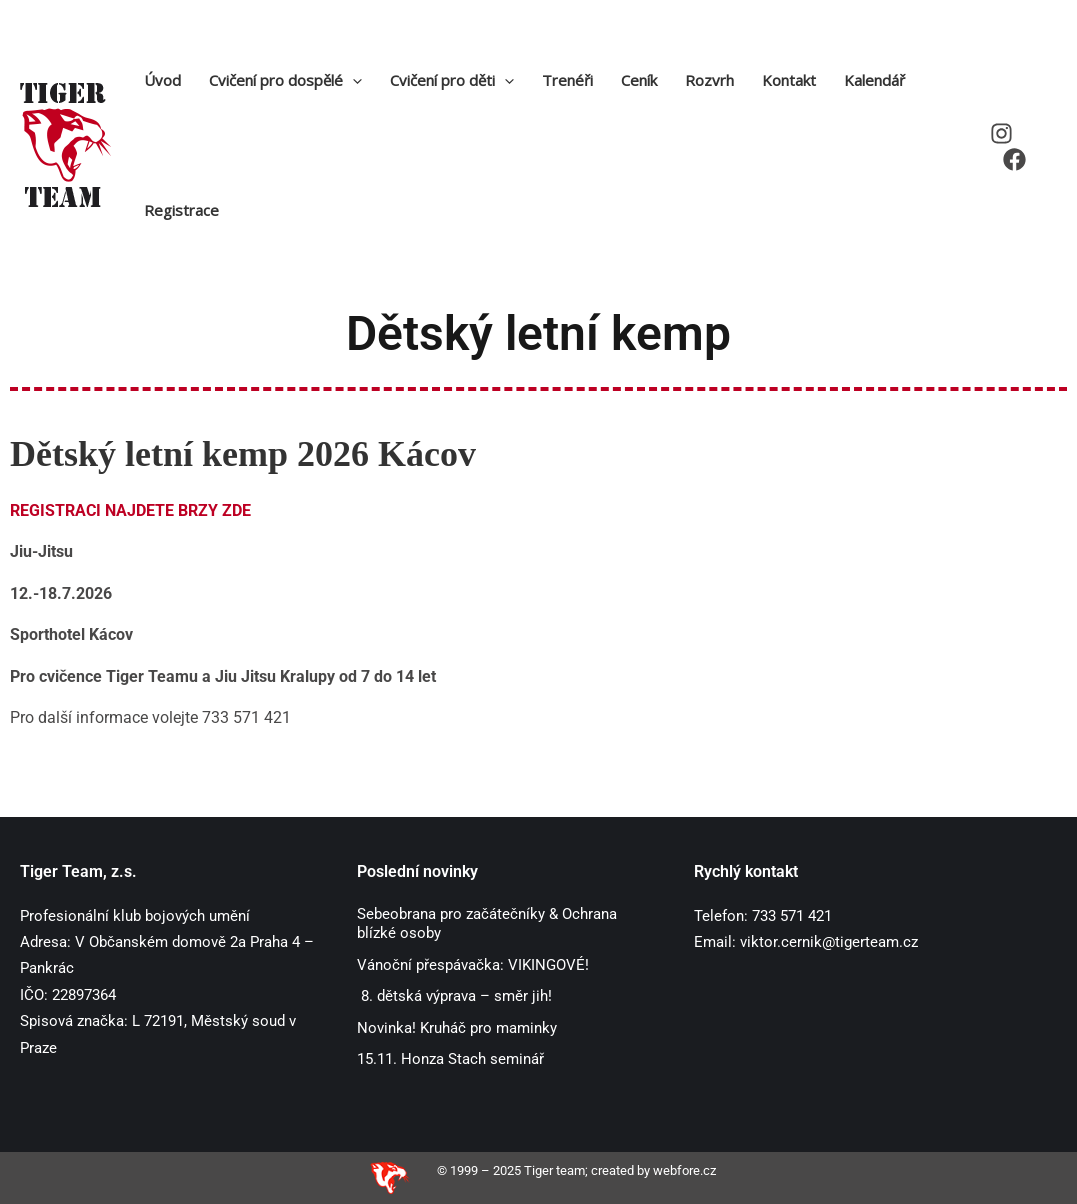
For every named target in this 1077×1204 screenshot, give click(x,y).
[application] (352, 80)
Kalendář (874, 80)
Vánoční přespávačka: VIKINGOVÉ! (475, 965)
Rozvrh (709, 80)
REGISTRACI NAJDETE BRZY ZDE (130, 510)
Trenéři (567, 80)
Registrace (181, 210)
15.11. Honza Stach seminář (450, 1059)
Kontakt (789, 80)
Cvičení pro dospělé (285, 80)
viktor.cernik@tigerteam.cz (829, 942)
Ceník (639, 80)
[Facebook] (1014, 159)
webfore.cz (684, 1170)
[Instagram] (1001, 133)
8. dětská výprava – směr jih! (454, 996)
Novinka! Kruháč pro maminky (457, 1028)
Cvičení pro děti (452, 80)
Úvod (162, 80)
